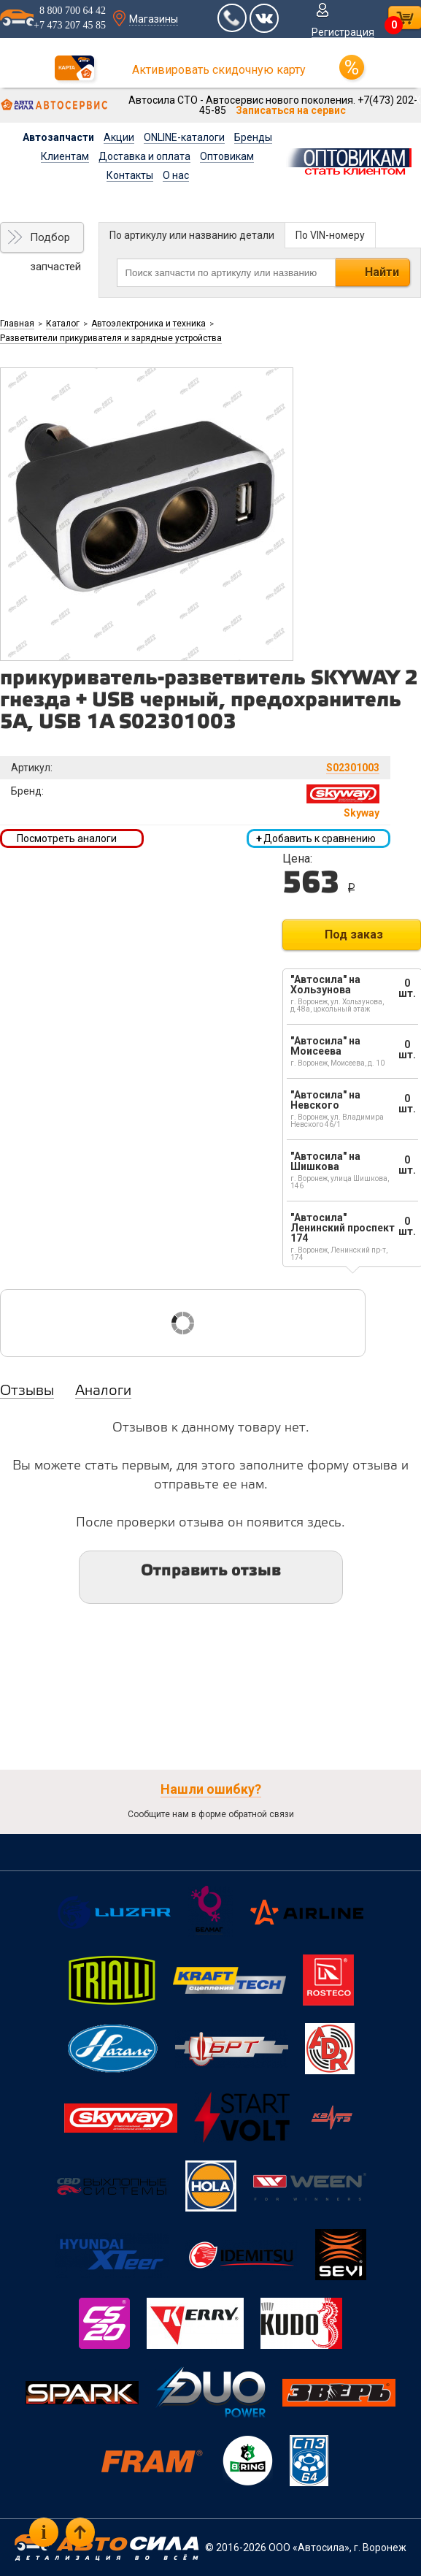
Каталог (63, 323)
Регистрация (343, 32)
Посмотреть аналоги (67, 838)
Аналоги (103, 1391)
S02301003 (352, 767)
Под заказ (354, 934)
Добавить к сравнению (316, 838)
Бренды (253, 137)
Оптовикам (227, 156)
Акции (119, 137)
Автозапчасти (58, 137)
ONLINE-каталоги (184, 137)
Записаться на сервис (291, 110)
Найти (382, 272)
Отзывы (27, 1391)
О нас (176, 175)
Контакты (130, 175)
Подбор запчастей (55, 242)
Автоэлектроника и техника (148, 323)
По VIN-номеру (330, 235)
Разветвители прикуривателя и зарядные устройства (111, 338)
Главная (17, 323)
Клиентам (65, 156)
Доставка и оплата (144, 156)
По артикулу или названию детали (191, 235)
